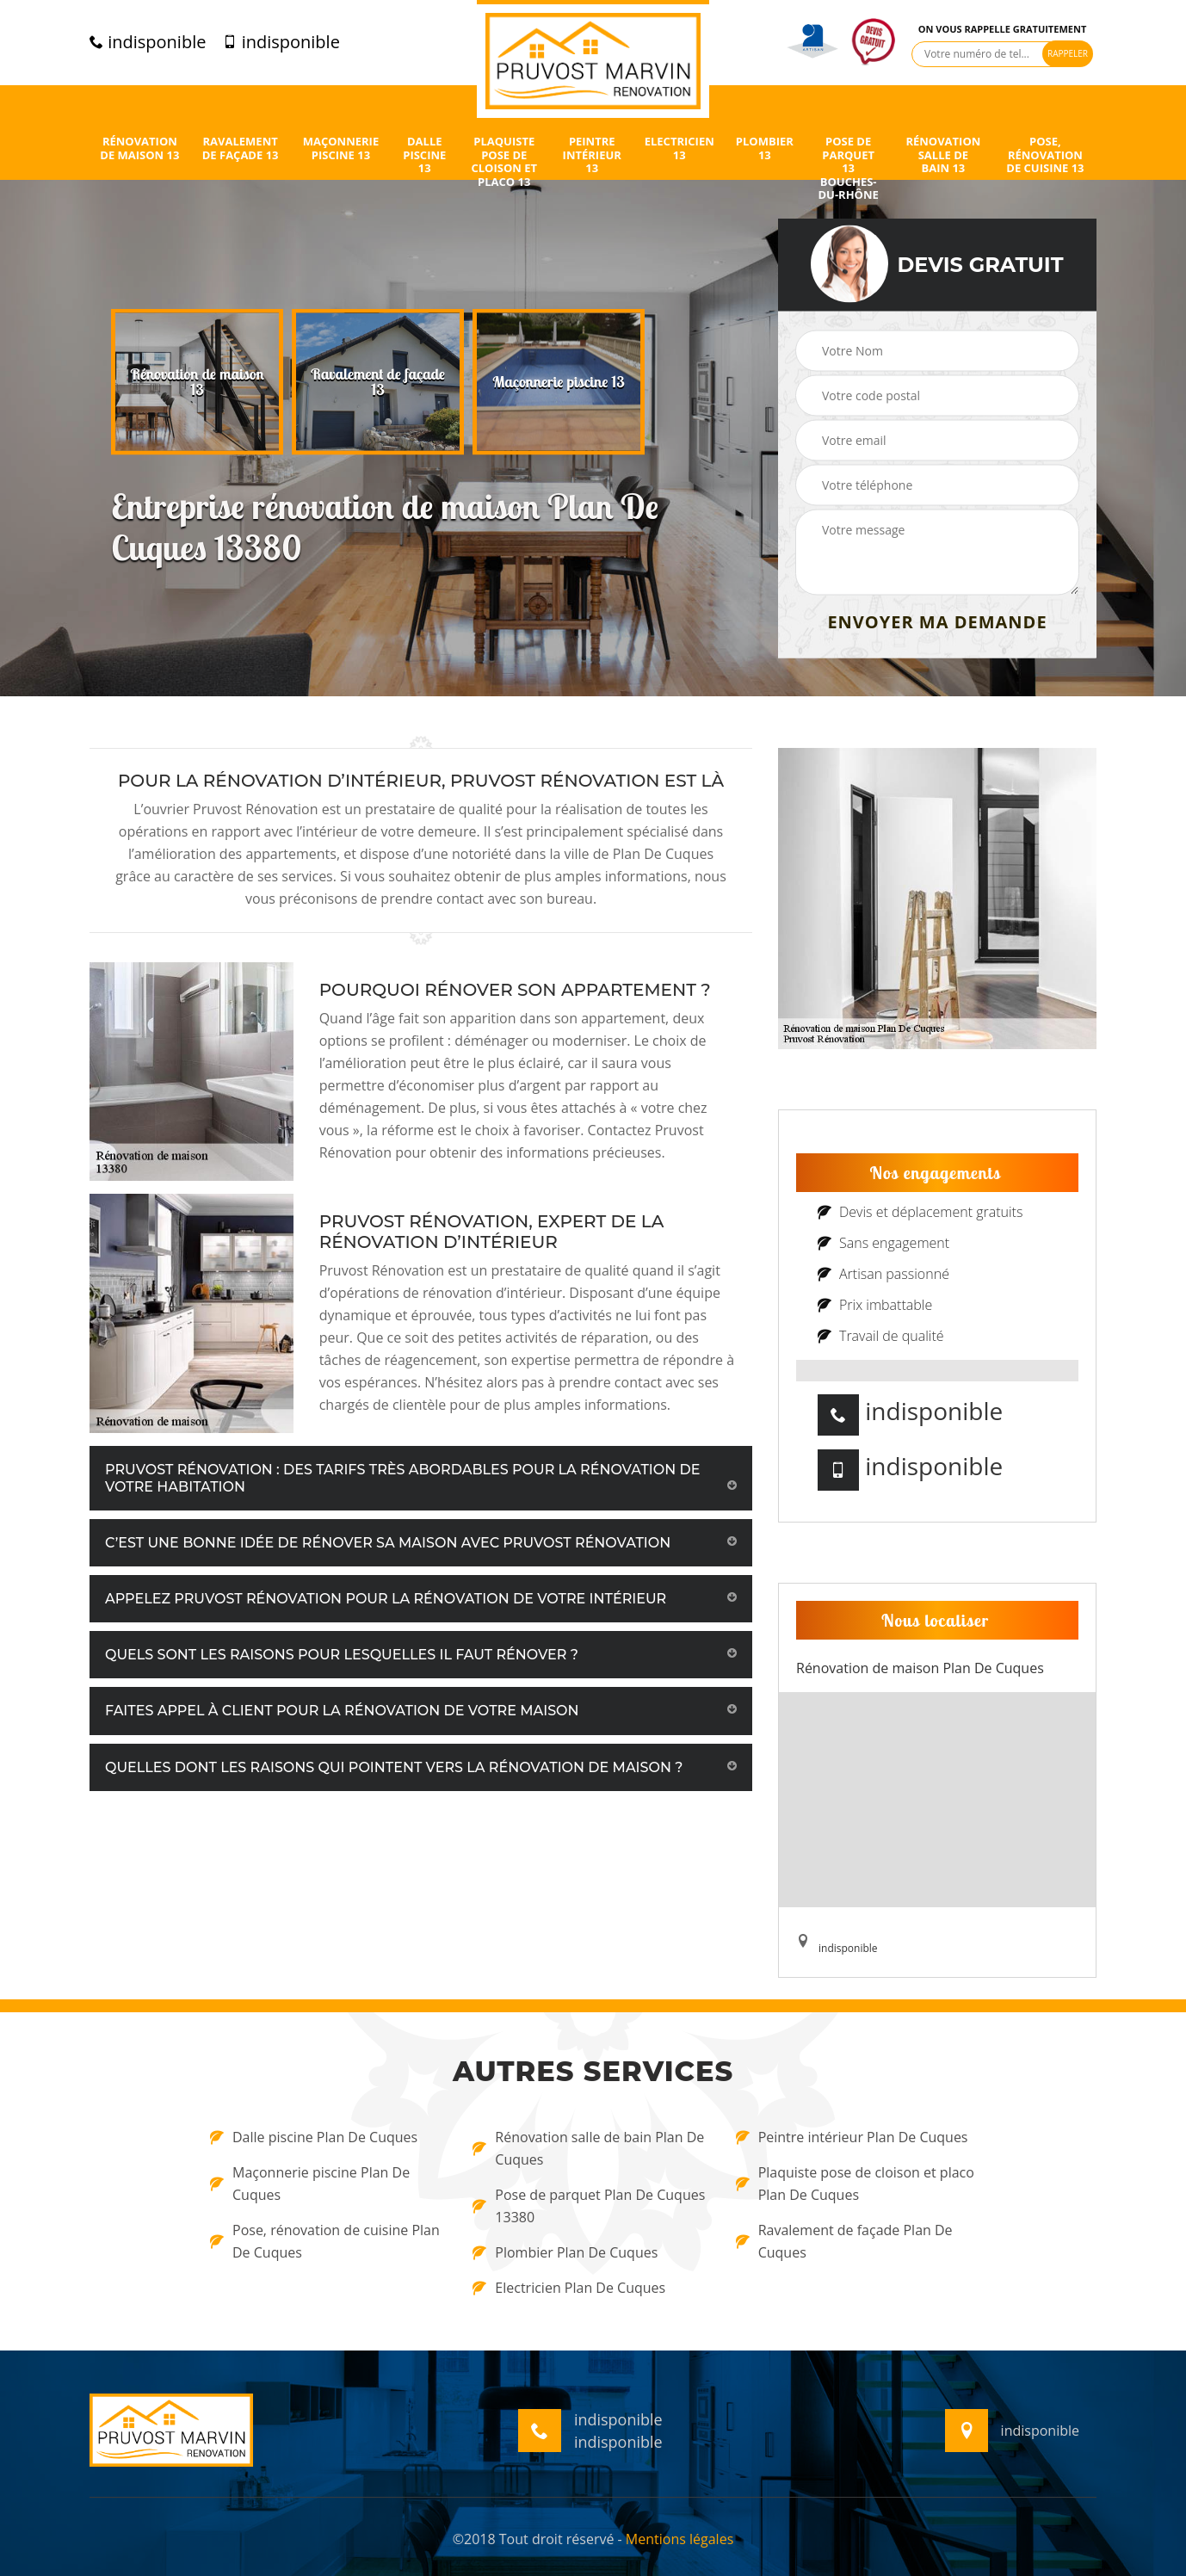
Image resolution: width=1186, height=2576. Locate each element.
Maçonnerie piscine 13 (341, 148)
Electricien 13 (679, 148)
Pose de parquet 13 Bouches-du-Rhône (848, 168)
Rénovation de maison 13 (139, 148)
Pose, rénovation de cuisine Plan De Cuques (325, 2241)
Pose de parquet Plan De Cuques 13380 (589, 2206)
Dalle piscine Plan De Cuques (313, 2137)
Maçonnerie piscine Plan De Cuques (310, 2183)
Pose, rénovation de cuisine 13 (1045, 155)
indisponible (148, 42)
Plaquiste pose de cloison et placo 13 (504, 161)
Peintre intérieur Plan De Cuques (852, 2137)
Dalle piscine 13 (424, 155)
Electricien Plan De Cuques (569, 2287)
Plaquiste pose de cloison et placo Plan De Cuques (855, 2183)
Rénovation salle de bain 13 (942, 155)
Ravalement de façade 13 (240, 148)
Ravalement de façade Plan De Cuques (844, 2241)
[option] (197, 382)
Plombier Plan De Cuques (565, 2252)
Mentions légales (679, 2539)
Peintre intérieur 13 (592, 155)
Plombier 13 (765, 148)
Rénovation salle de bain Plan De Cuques (588, 2148)
